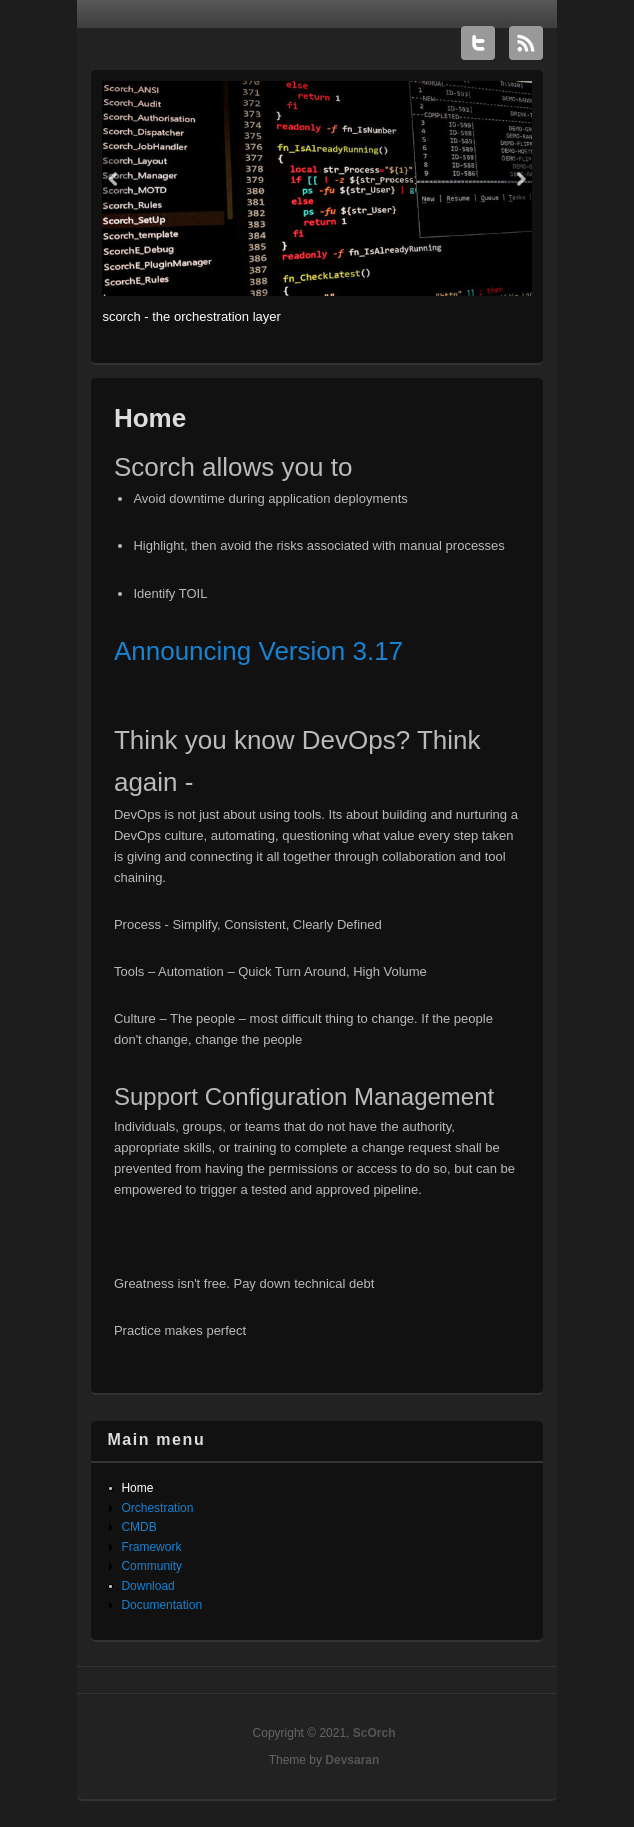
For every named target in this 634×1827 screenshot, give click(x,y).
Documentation (161, 1605)
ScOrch (374, 1733)
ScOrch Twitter (478, 43)
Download (147, 1586)
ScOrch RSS (526, 43)
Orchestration (157, 1508)
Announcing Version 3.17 (258, 651)
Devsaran (352, 1760)
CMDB (138, 1527)
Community (151, 1566)
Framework (151, 1547)
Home (137, 1488)
